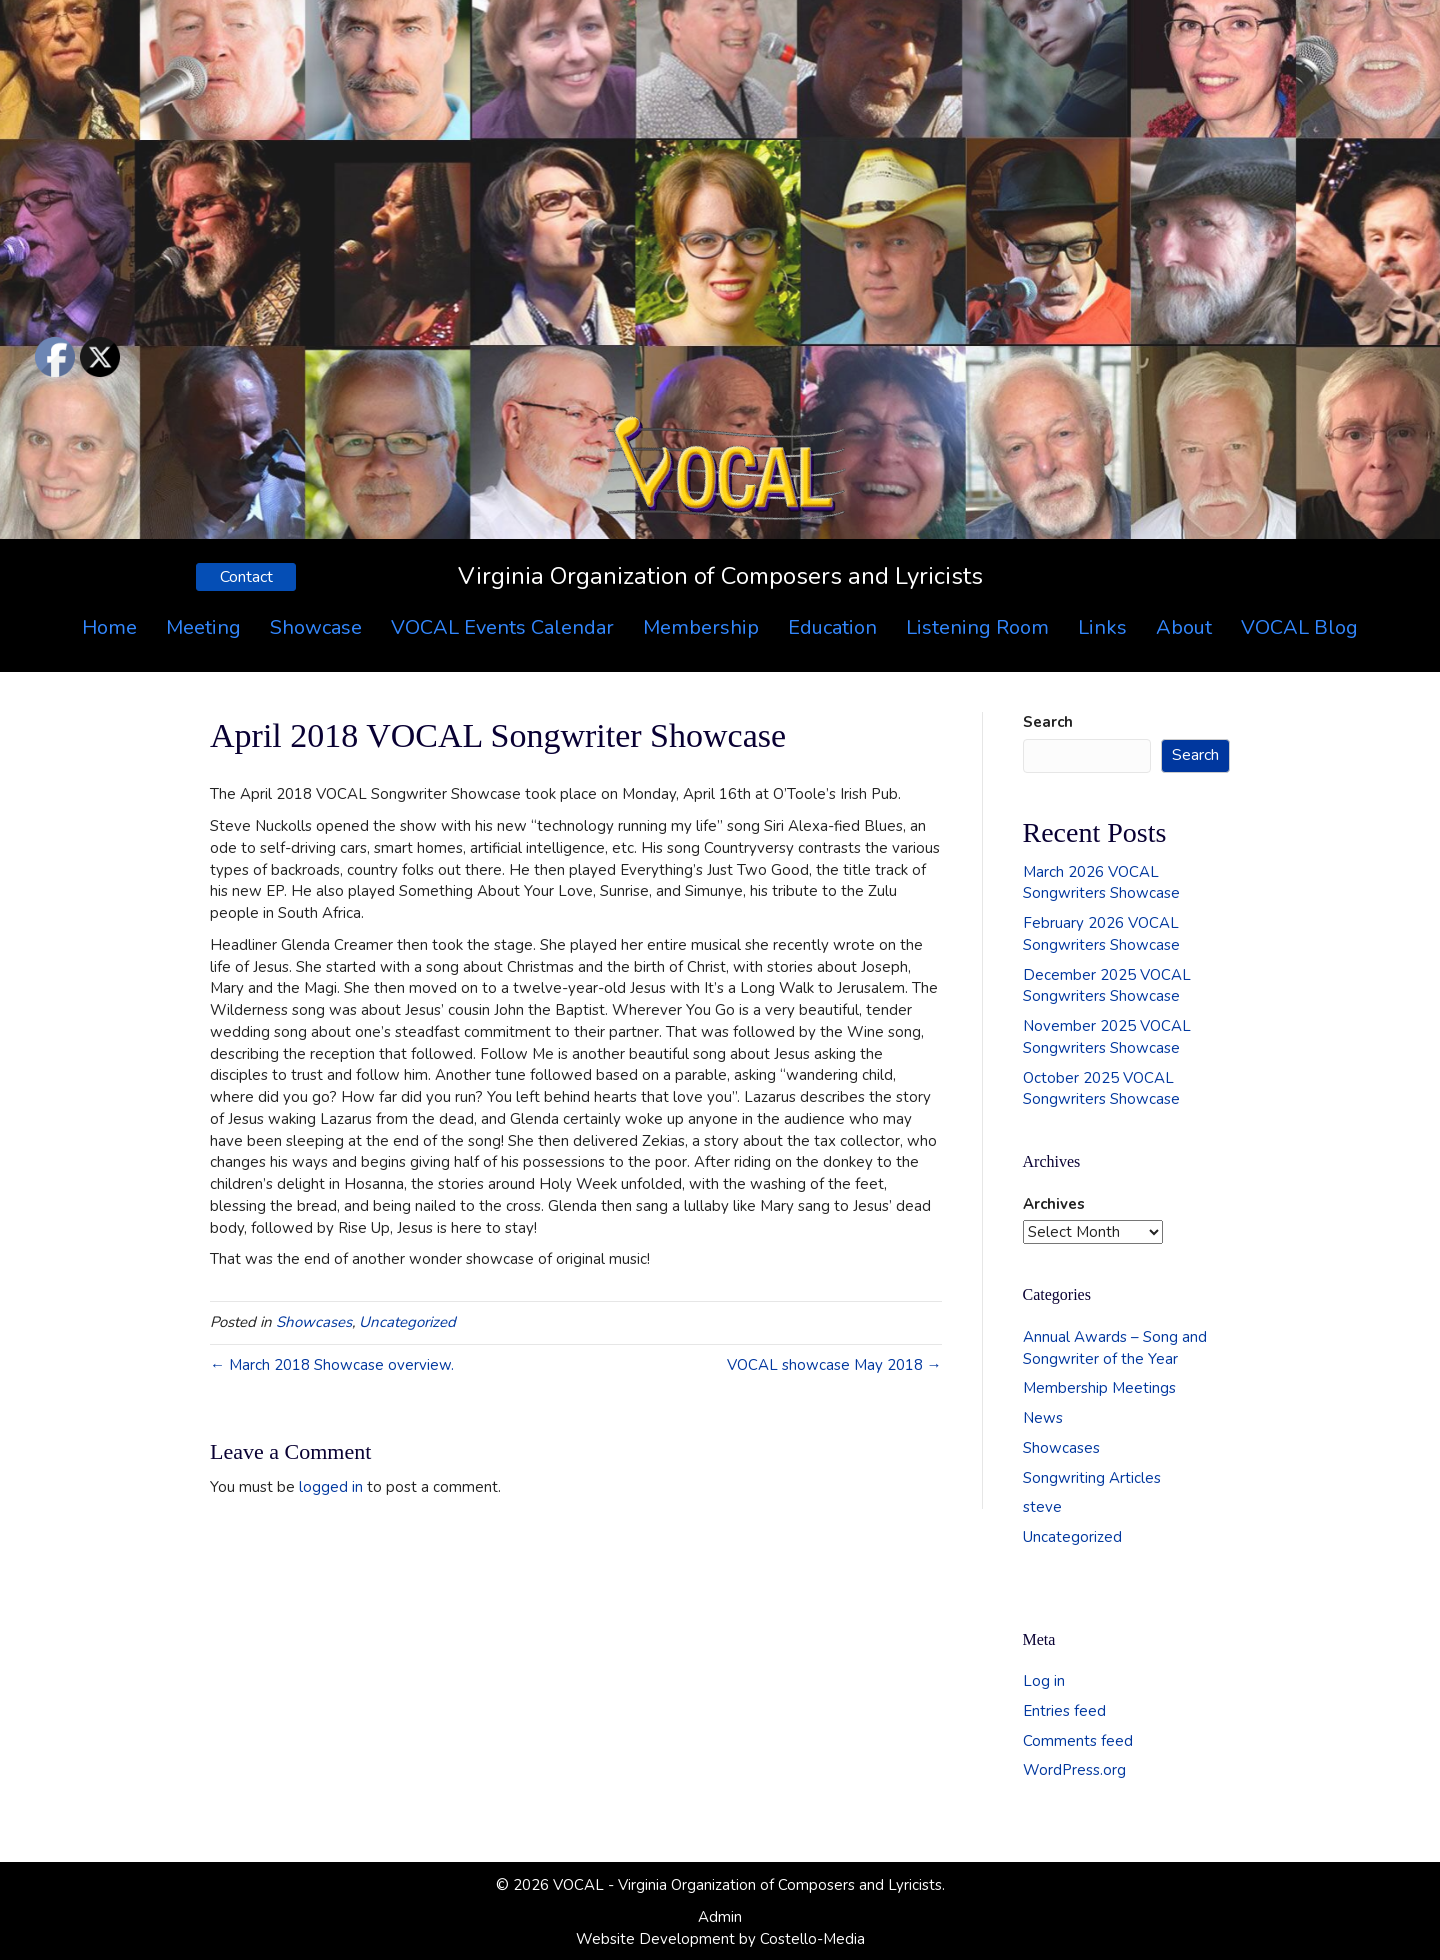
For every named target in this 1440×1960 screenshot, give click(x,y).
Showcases (314, 1322)
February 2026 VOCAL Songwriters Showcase (1101, 934)
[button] (246, 577)
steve (1042, 1507)
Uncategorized (407, 1322)
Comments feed (1078, 1741)
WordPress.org (1074, 1770)
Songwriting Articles (1092, 1478)
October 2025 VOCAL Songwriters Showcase (1101, 1089)
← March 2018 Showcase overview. (332, 1365)
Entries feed (1064, 1711)
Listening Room (977, 627)
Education (832, 627)
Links (1102, 627)
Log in (1044, 1681)
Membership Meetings (1099, 1388)
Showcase (316, 627)
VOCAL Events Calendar (502, 627)
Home (109, 627)
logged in (331, 1487)
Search (1048, 722)
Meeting (203, 627)
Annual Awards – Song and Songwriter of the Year (1115, 1348)
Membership (701, 627)
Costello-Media (812, 1939)
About (1184, 627)
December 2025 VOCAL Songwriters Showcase (1107, 986)
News (1043, 1418)
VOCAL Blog (1299, 627)
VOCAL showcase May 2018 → (834, 1365)
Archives (1054, 1204)
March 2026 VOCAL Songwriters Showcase (1101, 883)
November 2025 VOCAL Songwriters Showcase (1107, 1037)
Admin (720, 1917)
